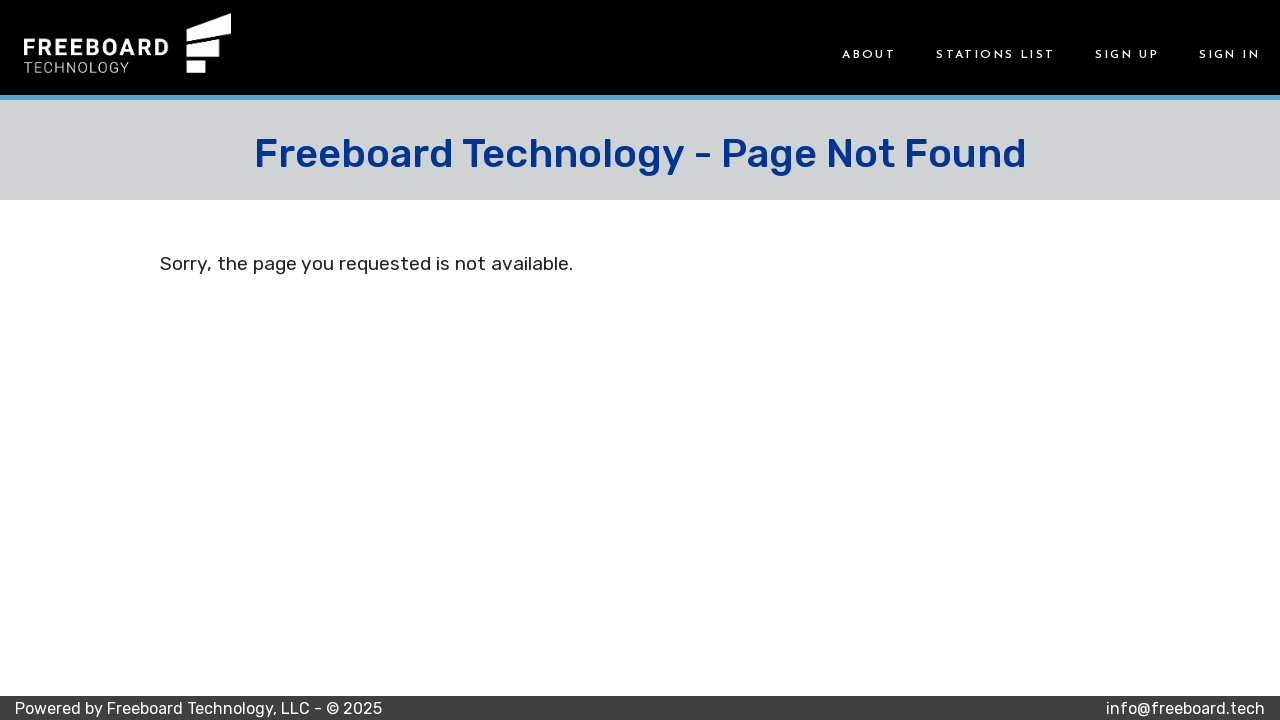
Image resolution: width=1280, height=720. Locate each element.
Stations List (995, 55)
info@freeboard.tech (1185, 708)
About (869, 55)
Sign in (1229, 55)
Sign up (1127, 55)
